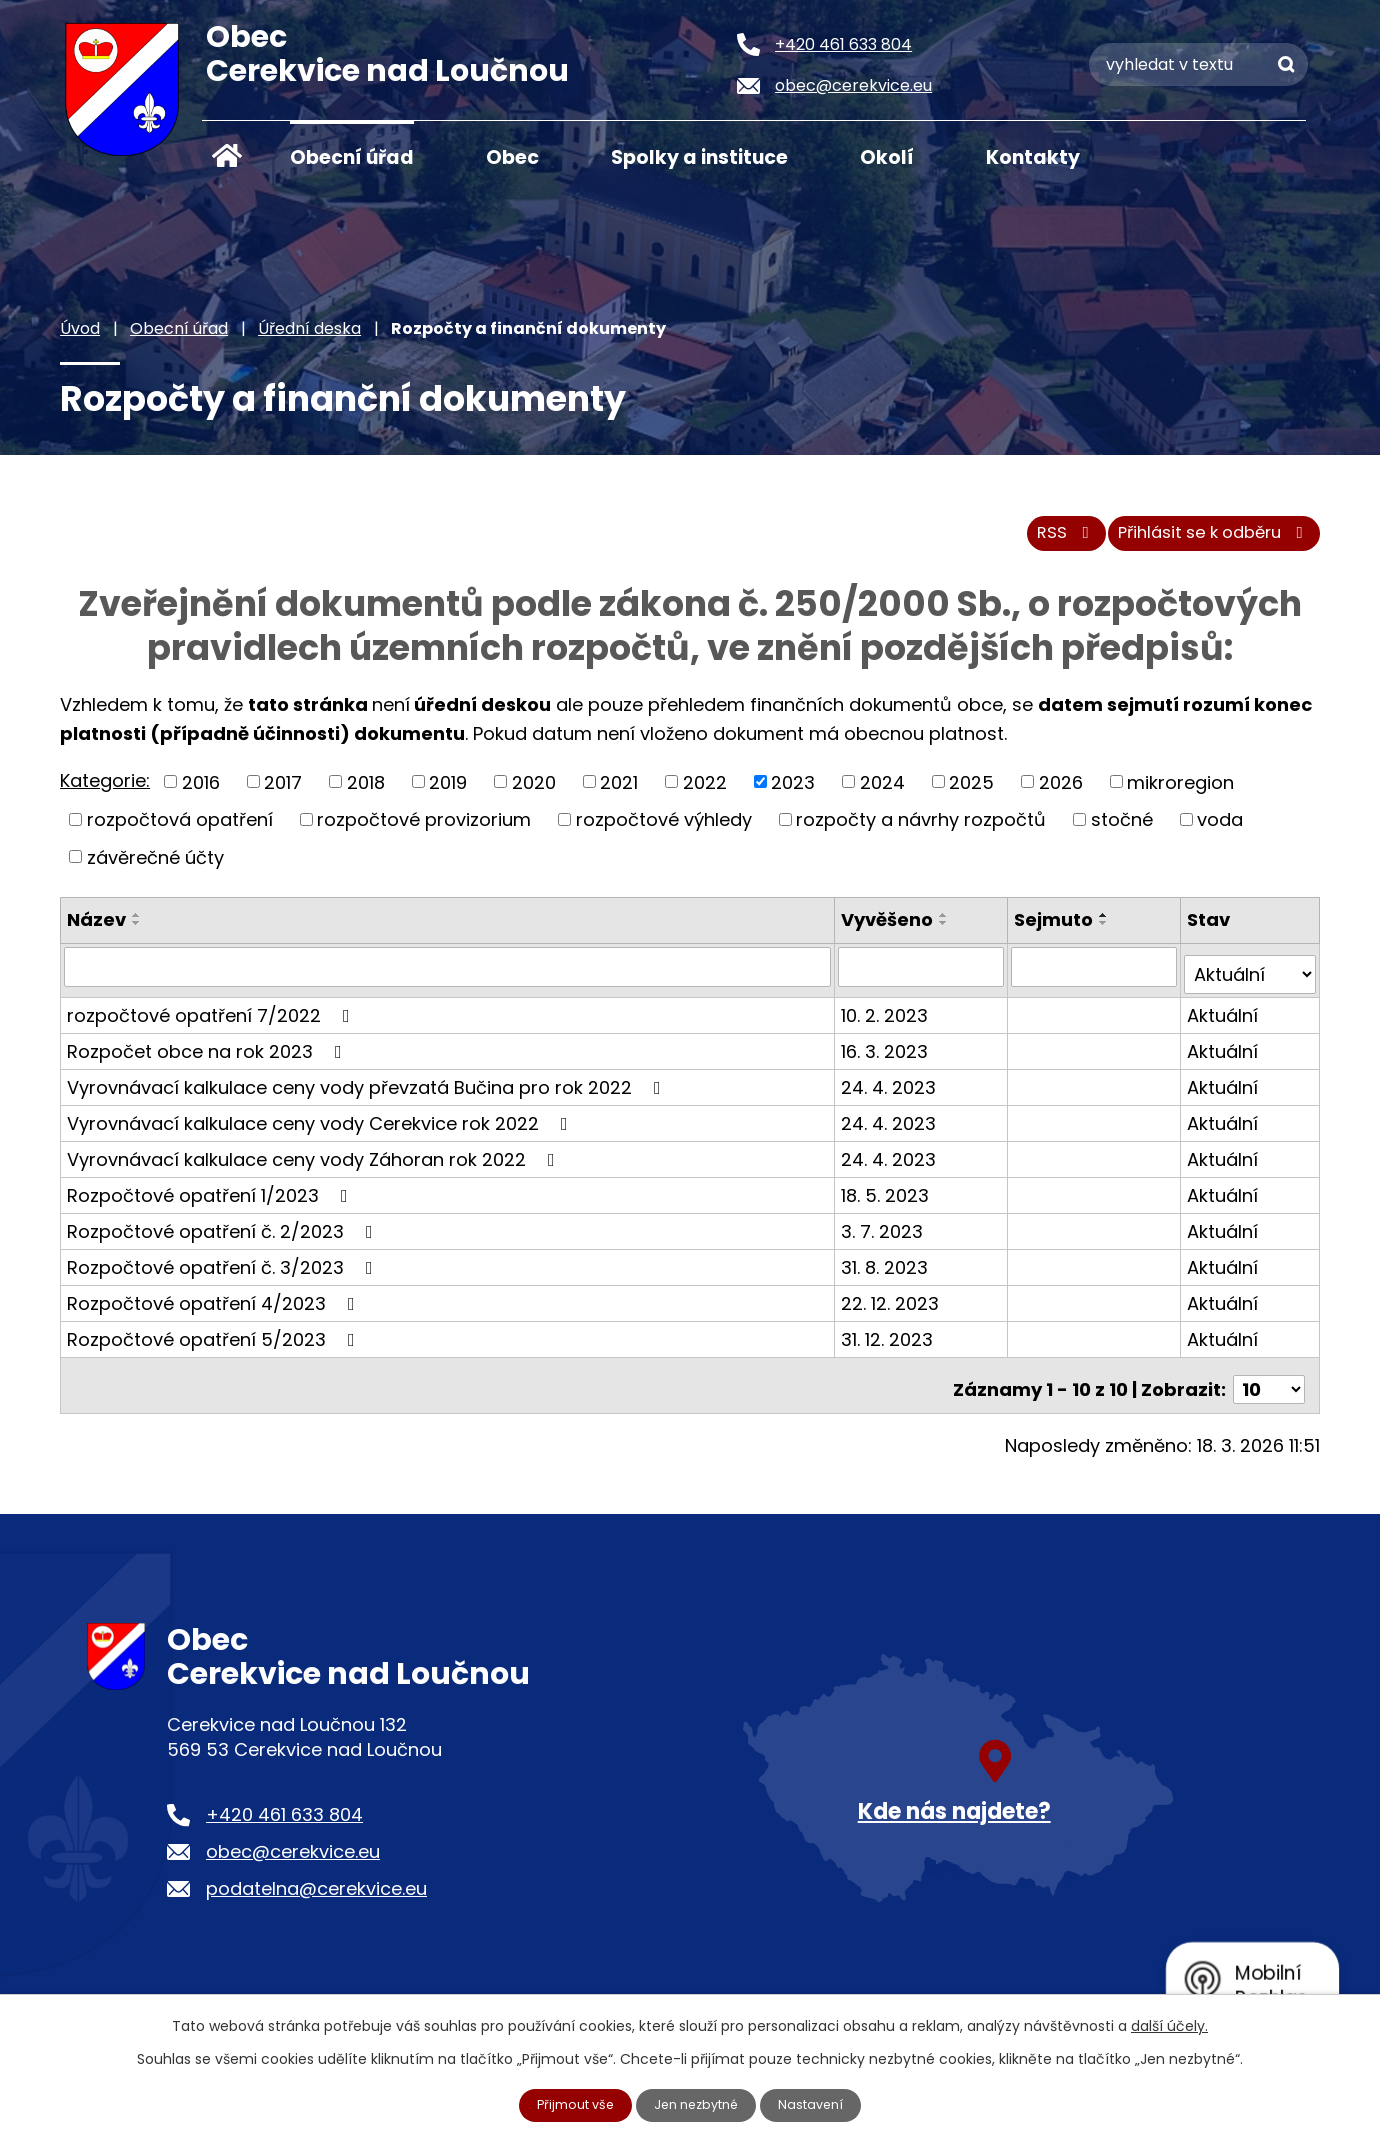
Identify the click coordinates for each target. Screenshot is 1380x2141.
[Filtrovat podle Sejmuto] (1095, 977)
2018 (366, 792)
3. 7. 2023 (885, 1233)
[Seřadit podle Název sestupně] (137, 934)
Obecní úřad (352, 157)
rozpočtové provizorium (424, 829)
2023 (793, 792)
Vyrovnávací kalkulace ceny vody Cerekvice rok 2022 (321, 1125)
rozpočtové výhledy (664, 829)
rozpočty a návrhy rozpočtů (921, 829)
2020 (534, 792)
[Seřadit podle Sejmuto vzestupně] (1106, 926)
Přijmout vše (568, 2104)
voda (1220, 829)
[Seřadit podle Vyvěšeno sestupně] (947, 934)
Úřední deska (309, 328)
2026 (1061, 792)
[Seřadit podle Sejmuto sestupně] (1106, 934)
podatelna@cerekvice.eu (316, 1882)
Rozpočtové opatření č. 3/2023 (224, 1269)
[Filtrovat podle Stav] (1250, 977)
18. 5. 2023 (888, 1197)
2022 (705, 792)
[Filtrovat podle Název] (449, 977)
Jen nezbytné (698, 2104)
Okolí (887, 157)
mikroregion (1180, 792)
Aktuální (1223, 1017)
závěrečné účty (155, 867)
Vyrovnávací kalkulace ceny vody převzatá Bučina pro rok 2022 (368, 1089)
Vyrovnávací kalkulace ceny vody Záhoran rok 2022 (315, 1161)
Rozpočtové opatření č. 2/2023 (224, 1233)
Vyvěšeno (890, 930)
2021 (619, 792)
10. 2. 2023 (887, 1017)
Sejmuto (1055, 930)
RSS (1036, 542)
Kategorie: (105, 790)
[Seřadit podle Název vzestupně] (137, 926)
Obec (512, 157)
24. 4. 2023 (891, 1089)
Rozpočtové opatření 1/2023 (211, 1197)
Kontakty (1033, 157)
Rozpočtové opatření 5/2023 (215, 1341)
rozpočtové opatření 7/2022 (212, 1017)
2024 (882, 792)
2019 (448, 792)
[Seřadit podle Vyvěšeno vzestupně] (947, 926)
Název (96, 930)
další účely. (1169, 2024)
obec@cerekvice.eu (293, 1845)
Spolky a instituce (699, 157)
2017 (283, 792)
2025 (971, 792)
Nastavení (821, 2104)
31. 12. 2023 (890, 1341)
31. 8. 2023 (887, 1269)
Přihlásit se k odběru (1204, 542)
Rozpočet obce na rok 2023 (208, 1053)
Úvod (227, 156)
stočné (1122, 829)
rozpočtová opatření (180, 829)
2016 (201, 792)
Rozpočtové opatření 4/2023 (215, 1305)
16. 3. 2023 (887, 1053)
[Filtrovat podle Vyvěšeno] (923, 977)
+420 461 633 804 (284, 1808)
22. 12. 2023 (893, 1305)
